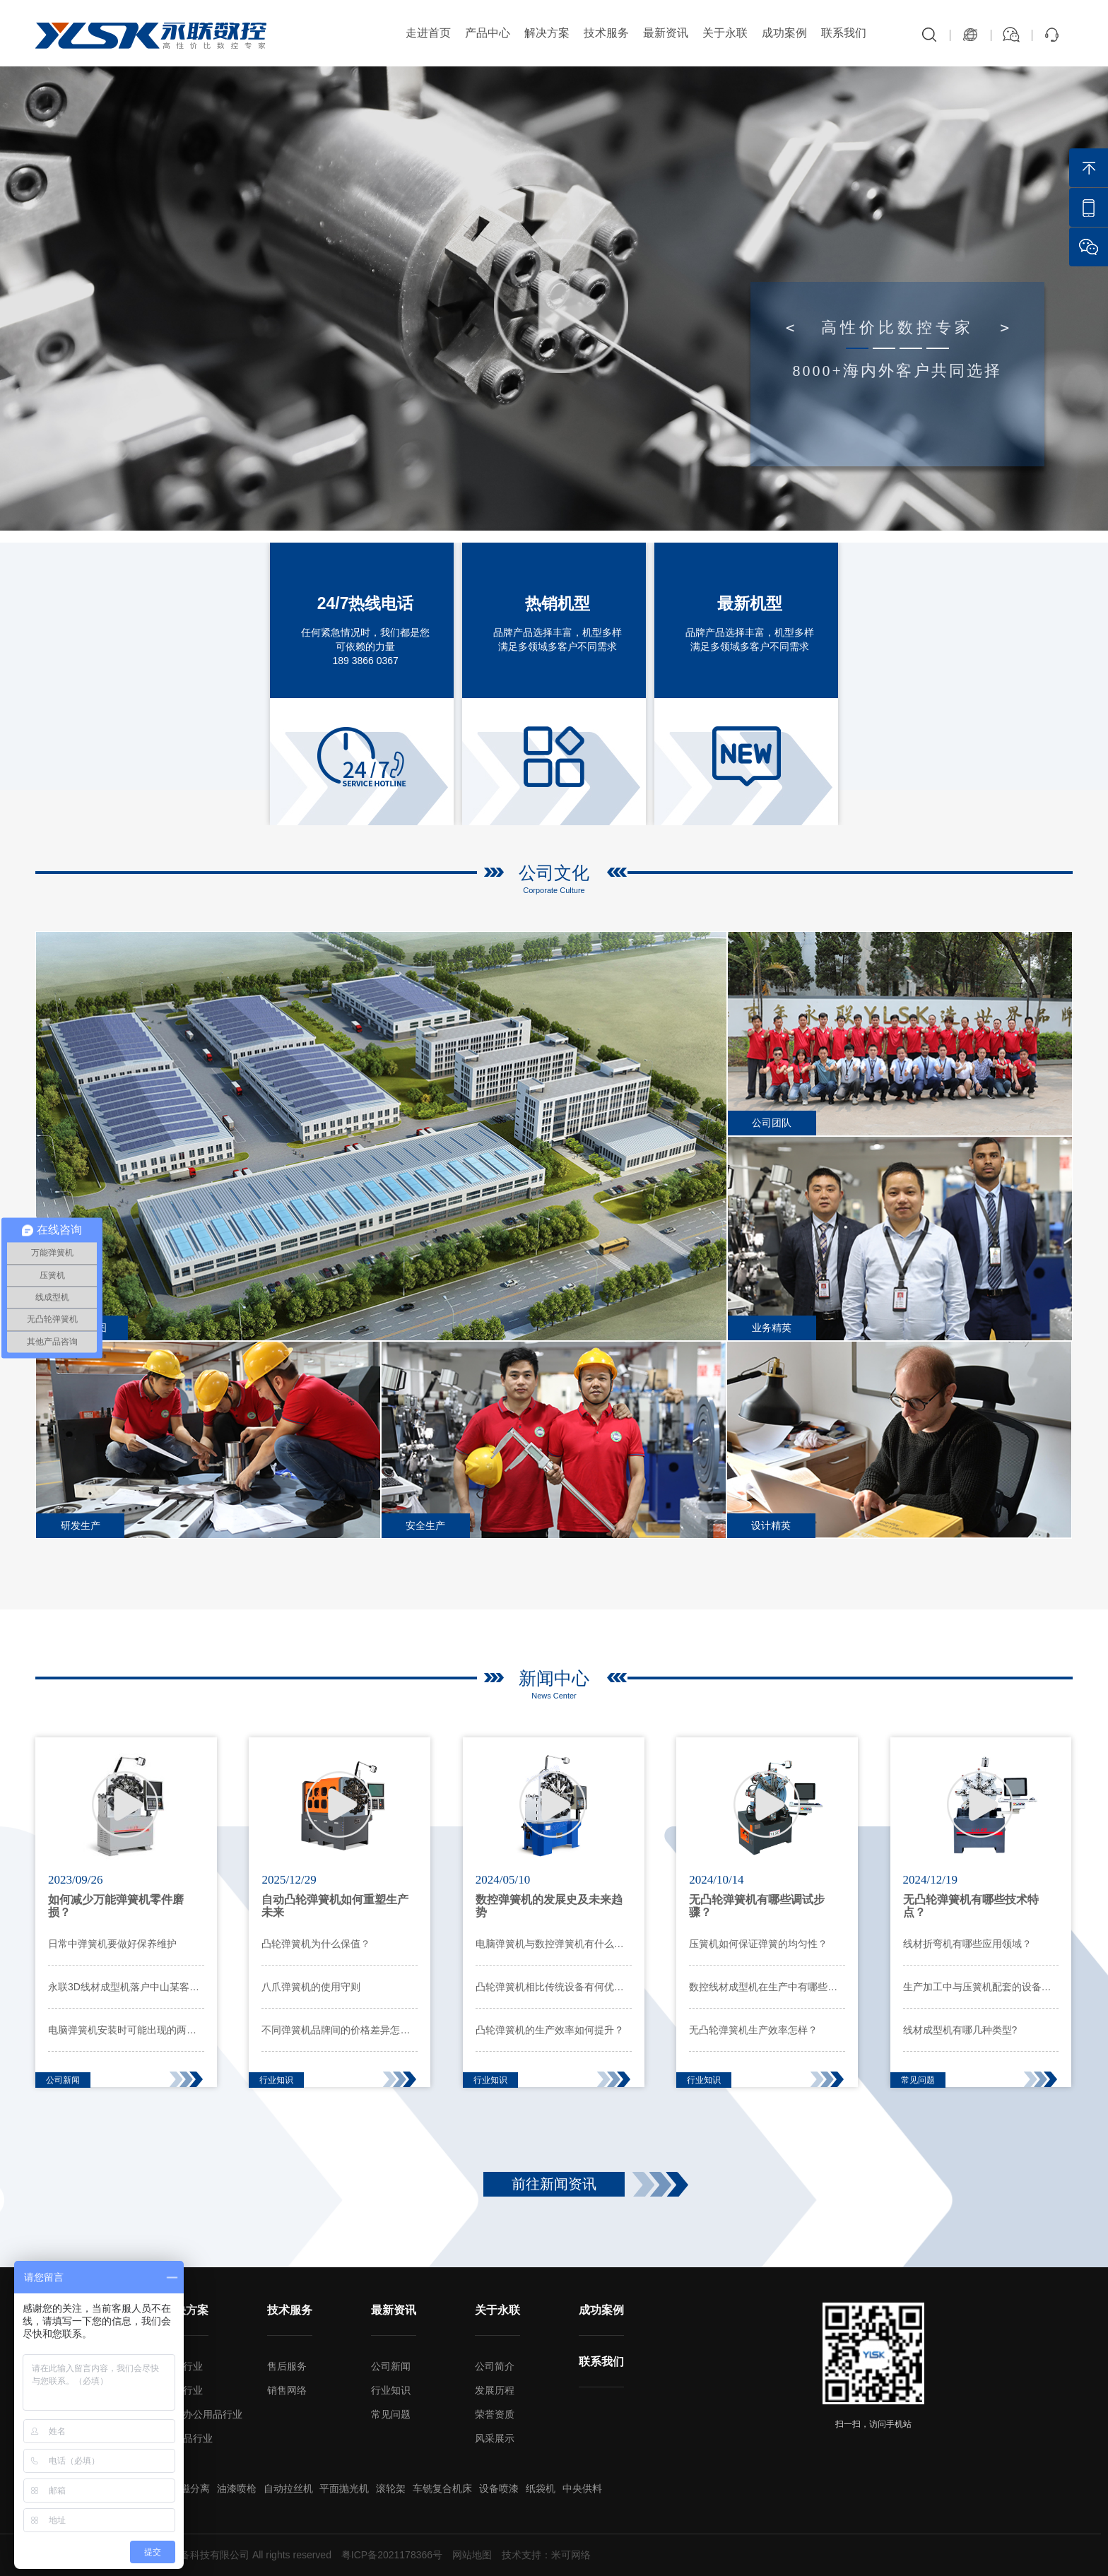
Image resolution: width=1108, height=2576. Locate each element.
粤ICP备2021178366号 (391, 2554)
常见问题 (391, 2414)
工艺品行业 (188, 2438)
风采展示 (494, 2438)
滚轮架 (391, 2488)
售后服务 (287, 2366)
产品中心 (487, 33)
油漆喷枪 (237, 2488)
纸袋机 (540, 2488)
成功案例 (784, 33)
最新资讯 (665, 33)
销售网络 (287, 2390)
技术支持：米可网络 (546, 2554)
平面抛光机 (344, 2488)
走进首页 (428, 33)
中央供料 (582, 2488)
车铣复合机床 (442, 2488)
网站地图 (472, 2554)
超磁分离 (190, 2488)
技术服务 (606, 33)
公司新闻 (391, 2366)
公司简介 (494, 2366)
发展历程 (494, 2390)
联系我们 (843, 33)
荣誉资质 (494, 2414)
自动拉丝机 (288, 2488)
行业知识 (391, 2390)
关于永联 (725, 33)
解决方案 (547, 33)
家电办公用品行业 (202, 2414)
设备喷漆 (499, 2488)
